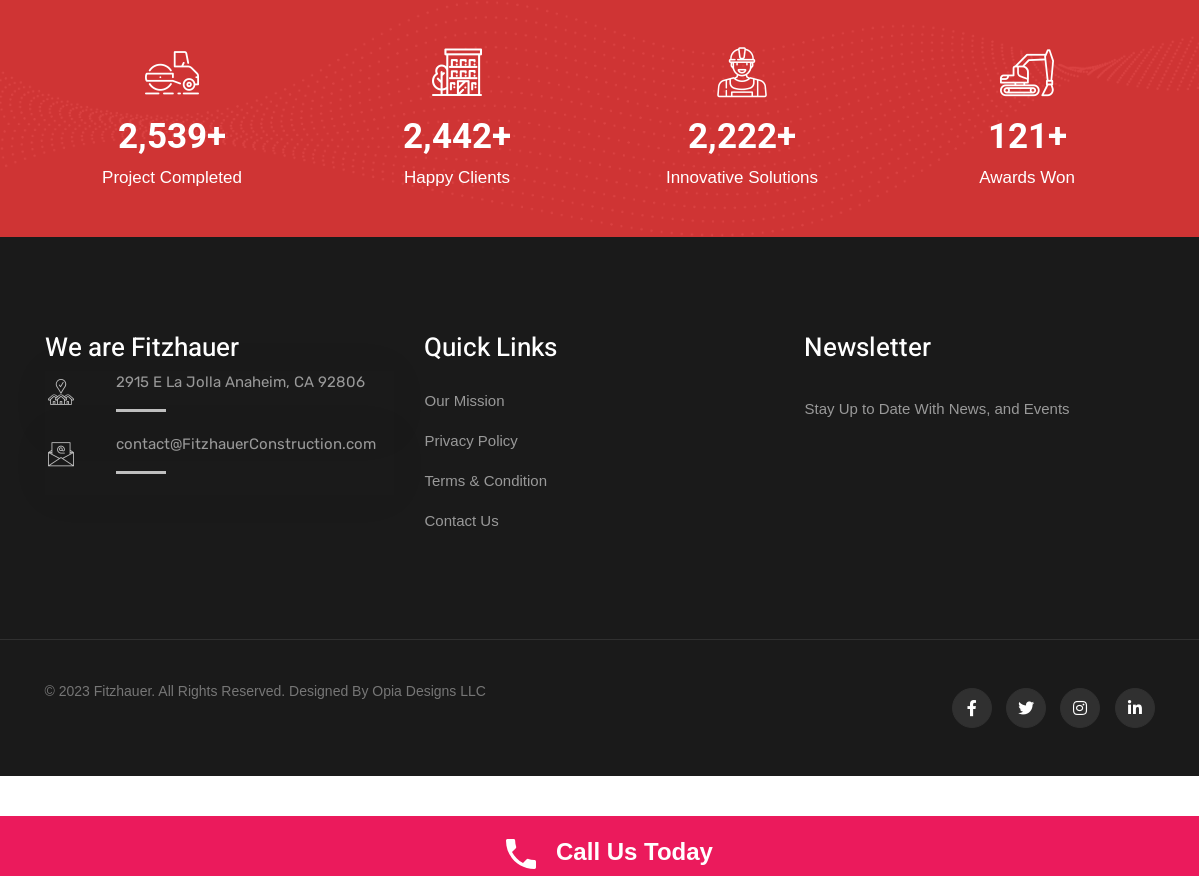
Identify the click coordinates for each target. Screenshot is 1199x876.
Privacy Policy (470, 440)
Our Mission (464, 400)
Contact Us (461, 520)
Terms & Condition (485, 480)
